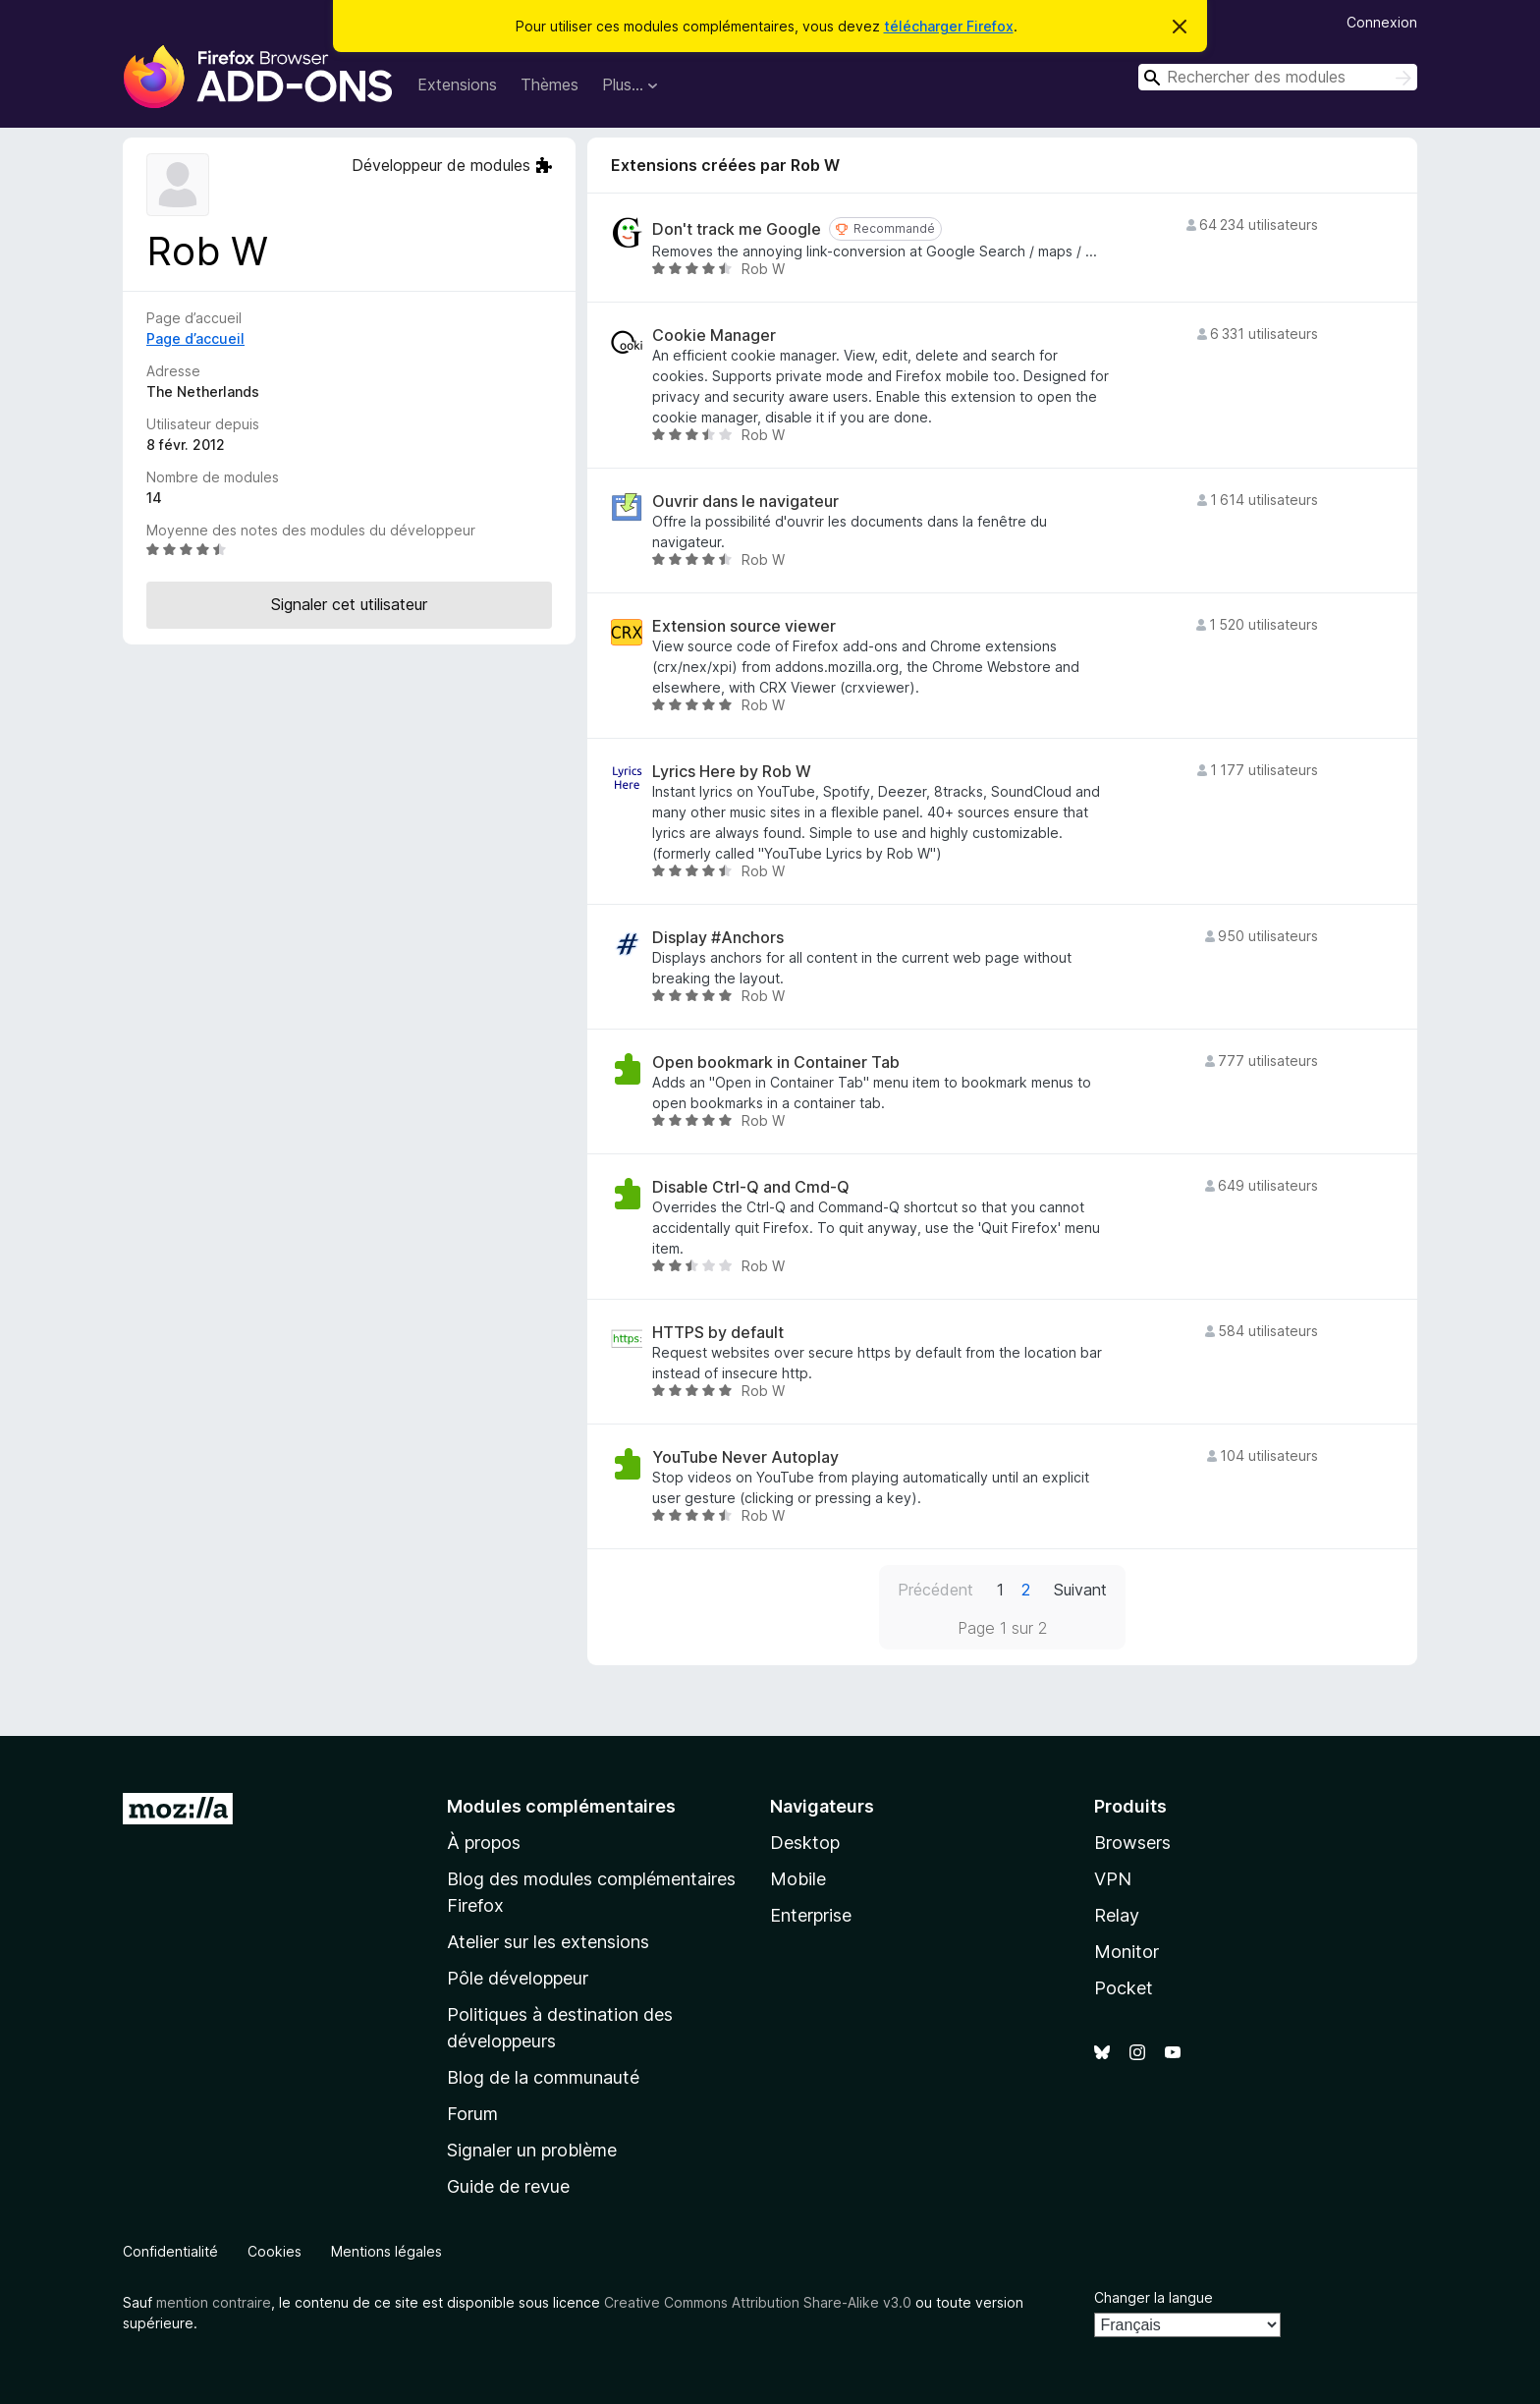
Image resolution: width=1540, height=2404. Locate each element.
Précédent (935, 1589)
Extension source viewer (744, 626)
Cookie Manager (714, 335)
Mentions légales (386, 2251)
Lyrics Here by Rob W (731, 771)
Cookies (275, 2251)
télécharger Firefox (949, 26)
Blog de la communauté (543, 2077)
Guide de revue (508, 2186)
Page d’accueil (195, 338)
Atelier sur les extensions (548, 1941)
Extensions (457, 84)
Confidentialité (170, 2251)
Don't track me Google (736, 229)
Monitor (1126, 1951)
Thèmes (549, 84)
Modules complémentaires (561, 1806)
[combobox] (1277, 77)
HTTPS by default (718, 1332)
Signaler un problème (532, 2150)
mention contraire (213, 2302)
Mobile (798, 1879)
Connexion (1382, 22)
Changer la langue (1153, 2297)
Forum (472, 2113)
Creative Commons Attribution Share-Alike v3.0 (757, 2302)
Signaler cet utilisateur (349, 604)
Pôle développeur (517, 1978)
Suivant (1080, 1589)
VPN (1112, 1879)
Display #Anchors (718, 937)
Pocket (1123, 1988)
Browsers (1132, 1842)
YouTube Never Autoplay (745, 1457)
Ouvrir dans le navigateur (745, 501)
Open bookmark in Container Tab (776, 1062)
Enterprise (811, 1915)
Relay (1116, 1915)
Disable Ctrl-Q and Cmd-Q (751, 1187)
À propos (484, 1842)
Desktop (805, 1842)
